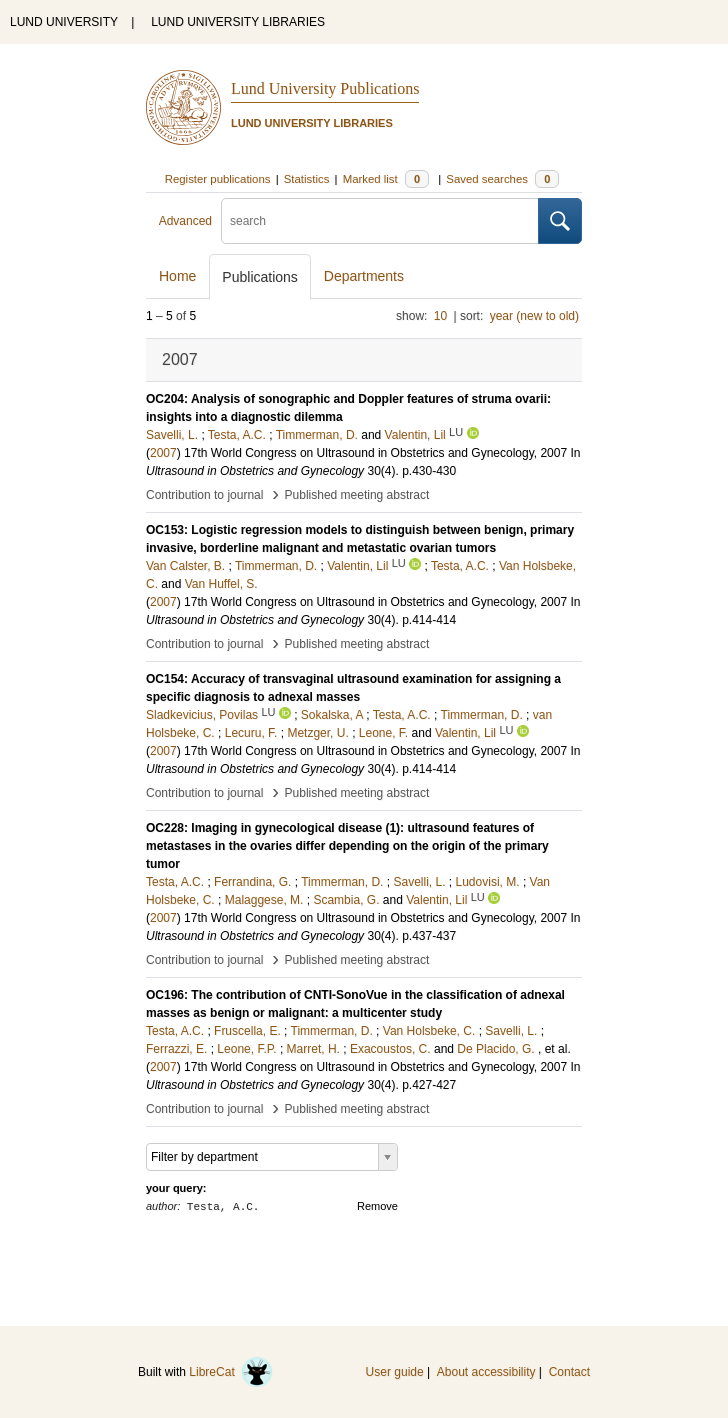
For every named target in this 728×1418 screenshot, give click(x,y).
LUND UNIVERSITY (64, 22)
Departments (364, 276)
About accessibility (486, 1372)
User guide (395, 1372)
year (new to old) (534, 316)
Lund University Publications (325, 88)
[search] (380, 221)
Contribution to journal (204, 495)
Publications (260, 277)
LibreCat (231, 1372)
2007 (163, 453)
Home (177, 276)
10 (440, 316)
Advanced (185, 221)
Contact (569, 1372)
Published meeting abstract (357, 495)
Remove (377, 1206)
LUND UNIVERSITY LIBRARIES (238, 22)
